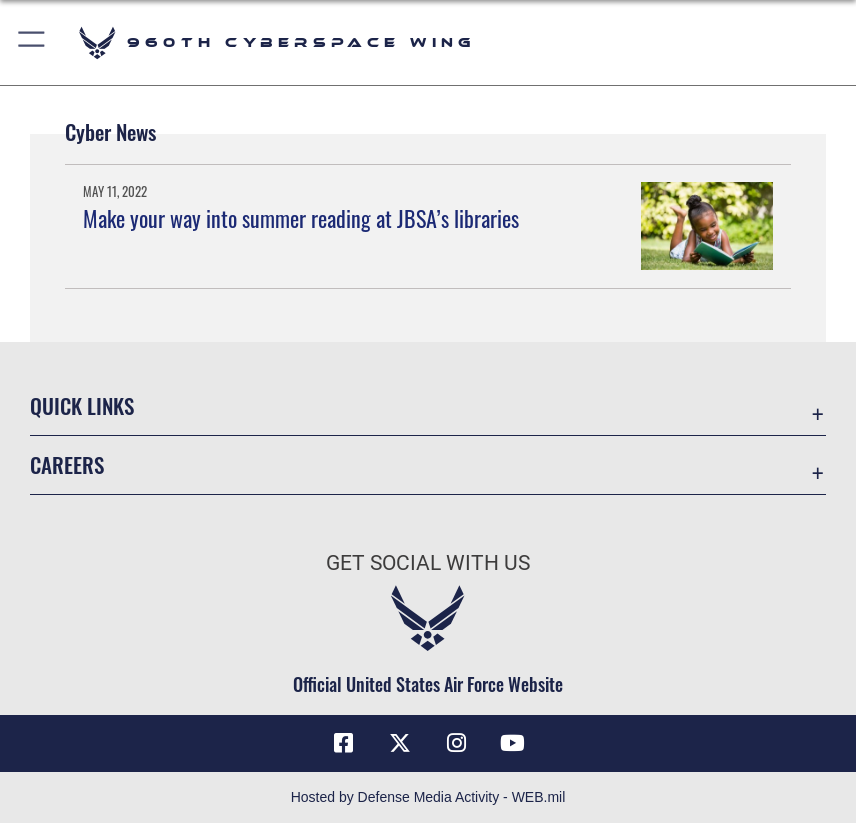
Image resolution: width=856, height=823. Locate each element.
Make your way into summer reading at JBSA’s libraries (301, 218)
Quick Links (82, 405)
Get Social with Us (428, 562)
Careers (67, 464)
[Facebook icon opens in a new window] (343, 743)
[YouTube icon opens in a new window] (513, 743)
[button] (32, 42)
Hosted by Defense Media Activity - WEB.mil (428, 797)
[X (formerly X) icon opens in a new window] (400, 743)
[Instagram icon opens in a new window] (456, 743)
